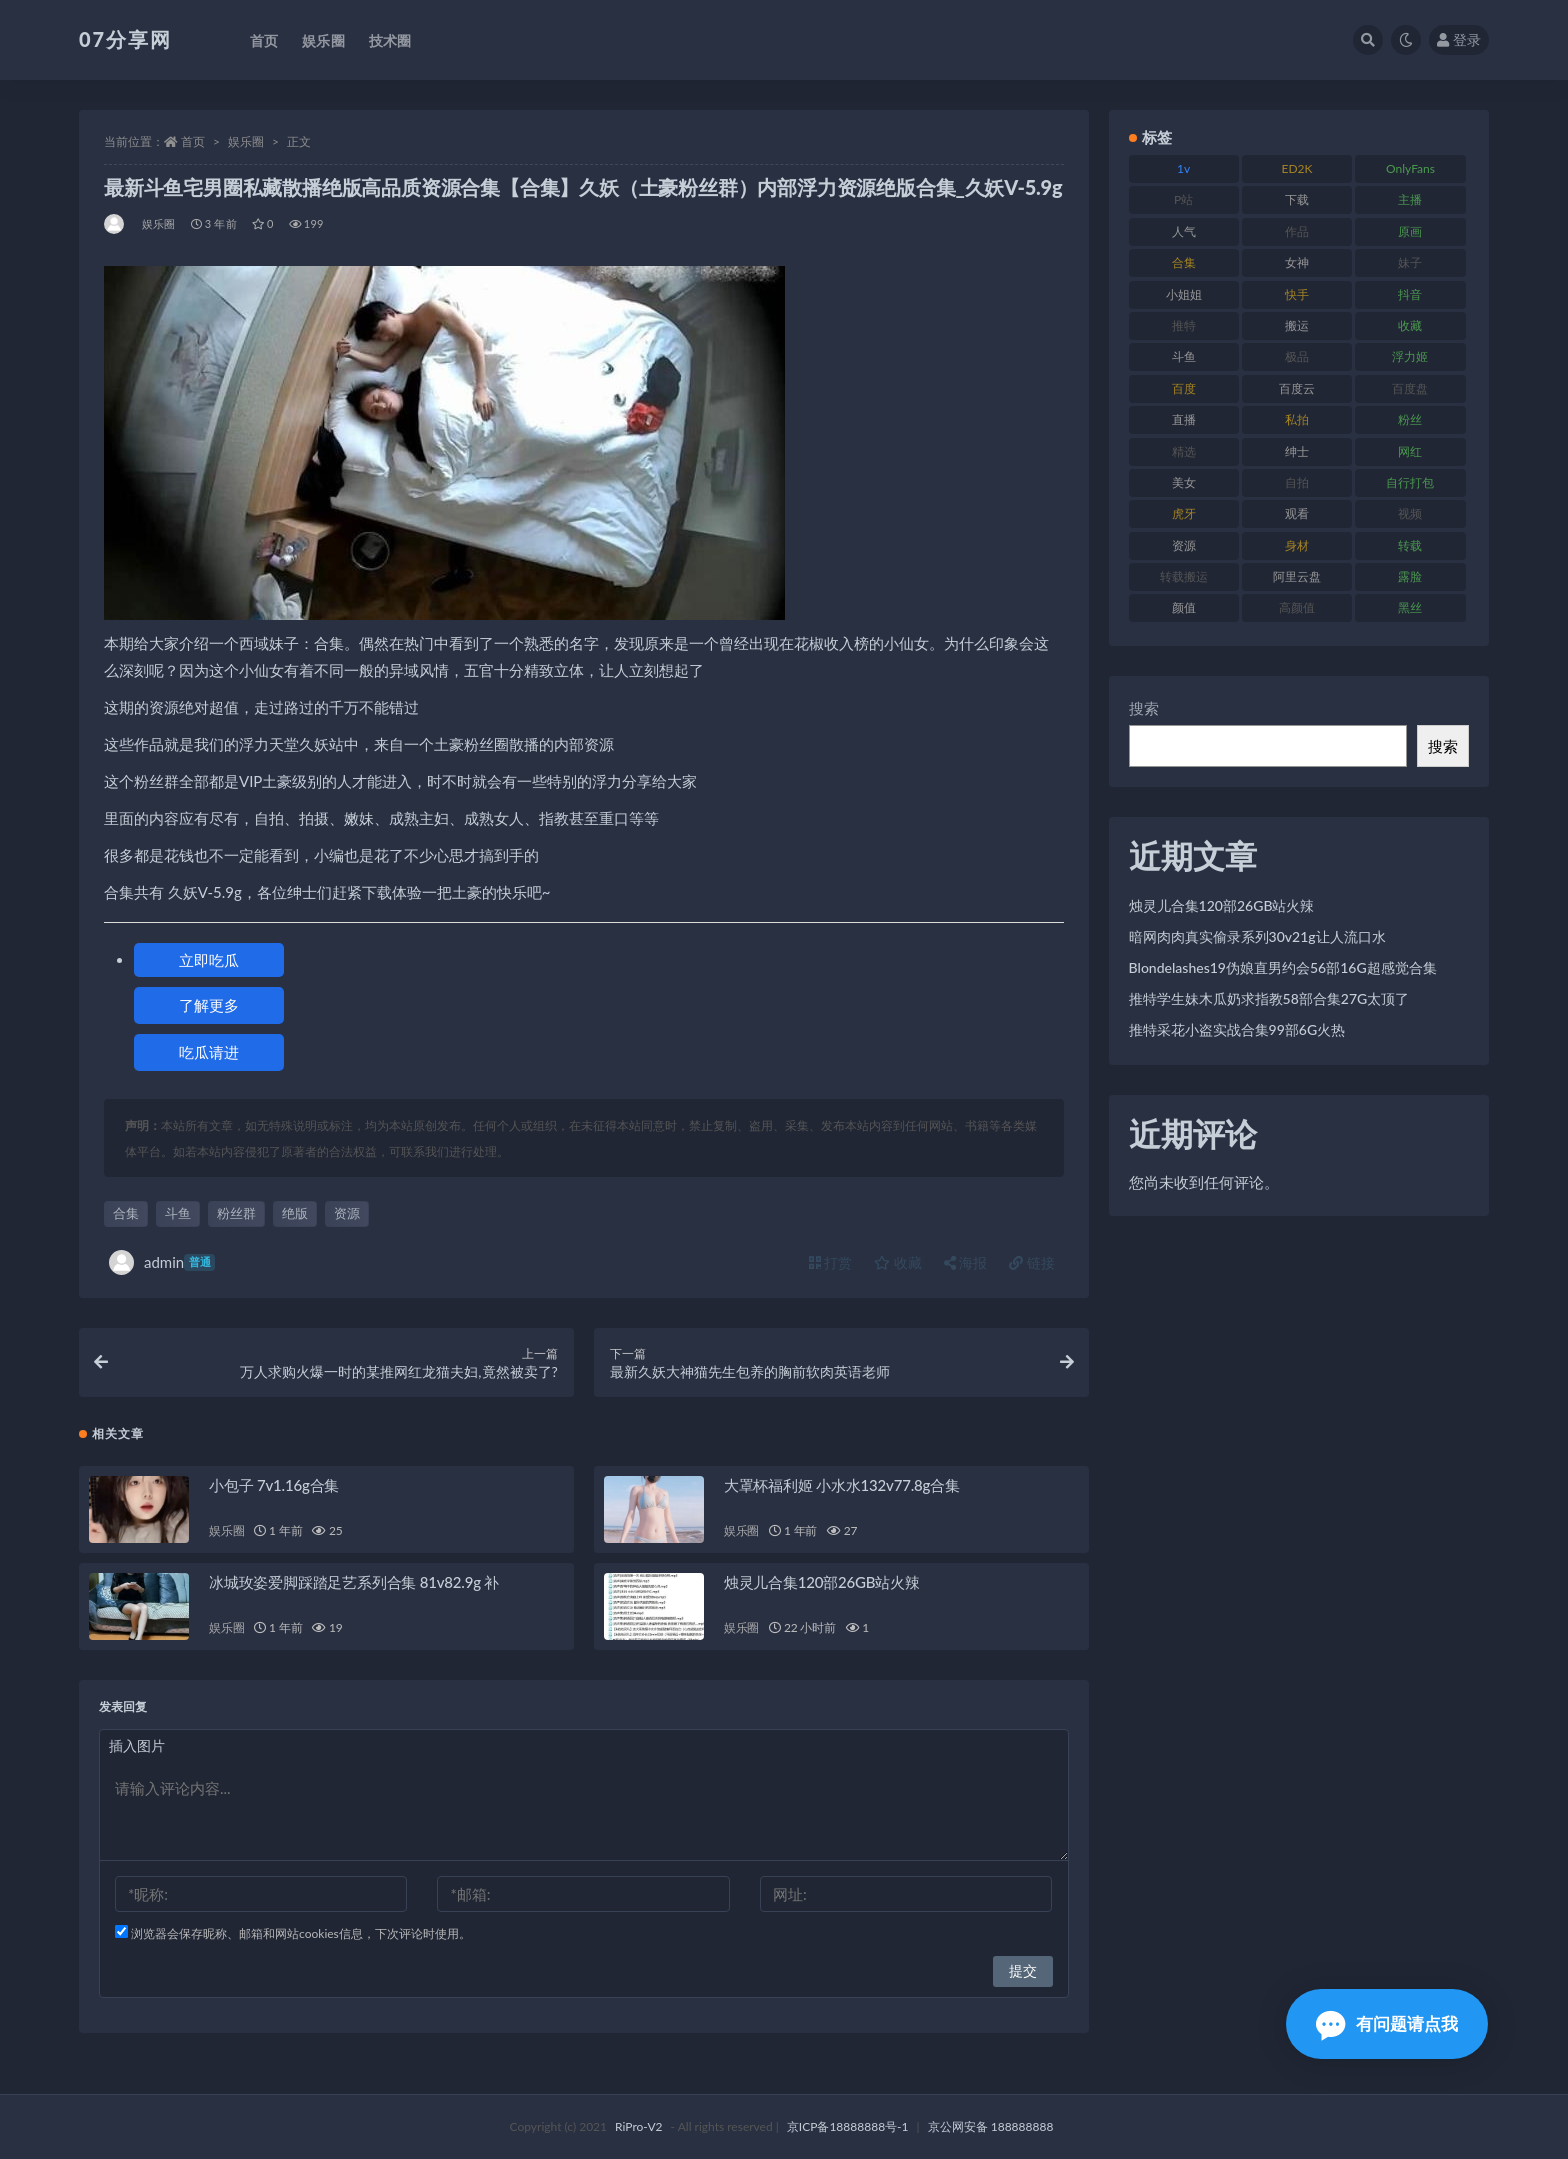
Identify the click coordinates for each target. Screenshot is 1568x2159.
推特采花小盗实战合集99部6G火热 (1237, 1029)
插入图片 (137, 1745)
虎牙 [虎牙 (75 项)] (1184, 513)
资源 (347, 1213)
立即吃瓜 (209, 960)
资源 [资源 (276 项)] (1184, 545)
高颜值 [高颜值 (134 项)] (1297, 607)
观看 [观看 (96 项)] (1297, 513)
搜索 (1144, 708)
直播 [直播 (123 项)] (1184, 419)
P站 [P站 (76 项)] (1183, 199)
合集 (126, 1213)
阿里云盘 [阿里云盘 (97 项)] (1297, 576)
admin (162, 1262)
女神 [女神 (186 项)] (1297, 262)
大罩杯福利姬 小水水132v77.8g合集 (842, 1485)
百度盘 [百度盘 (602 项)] (1410, 388)
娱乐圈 (246, 141)
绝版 (295, 1213)
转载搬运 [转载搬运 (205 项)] (1184, 576)
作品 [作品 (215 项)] (1297, 231)
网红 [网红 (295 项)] (1410, 451)
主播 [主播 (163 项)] (1410, 199)
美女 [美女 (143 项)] (1184, 482)
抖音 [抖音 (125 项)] (1410, 294)
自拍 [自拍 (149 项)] (1297, 482)
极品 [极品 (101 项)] (1297, 356)
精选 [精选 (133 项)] (1184, 451)
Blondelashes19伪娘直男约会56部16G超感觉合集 (1283, 967)
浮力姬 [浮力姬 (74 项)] (1410, 356)
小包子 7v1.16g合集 (274, 1485)
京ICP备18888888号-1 (848, 2126)
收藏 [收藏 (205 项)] (1410, 325)
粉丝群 (236, 1213)
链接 (1032, 1262)
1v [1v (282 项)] (1183, 168)
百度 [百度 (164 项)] (1184, 388)
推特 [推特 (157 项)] (1184, 325)
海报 (966, 1262)
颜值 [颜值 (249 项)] (1184, 607)
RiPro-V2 (638, 2126)
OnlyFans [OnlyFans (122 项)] (1410, 168)
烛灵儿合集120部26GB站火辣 (822, 1582)
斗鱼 (178, 1213)
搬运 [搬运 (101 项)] (1297, 325)
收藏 (898, 1262)
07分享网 (125, 39)
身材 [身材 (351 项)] (1297, 545)
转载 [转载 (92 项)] (1410, 545)
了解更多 (209, 1005)
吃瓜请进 (209, 1052)
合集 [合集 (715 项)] (1184, 262)
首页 (193, 141)
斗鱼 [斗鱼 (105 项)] (1184, 356)
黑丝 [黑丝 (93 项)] (1410, 607)
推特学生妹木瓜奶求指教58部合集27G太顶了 (1269, 998)
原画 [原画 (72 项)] (1410, 231)
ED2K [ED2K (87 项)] (1297, 168)
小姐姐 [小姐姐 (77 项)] (1184, 294)
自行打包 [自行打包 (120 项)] (1410, 482)
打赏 (831, 1262)
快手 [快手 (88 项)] (1297, 294)
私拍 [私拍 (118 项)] (1297, 419)
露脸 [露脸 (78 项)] (1410, 576)
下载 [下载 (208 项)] (1297, 199)
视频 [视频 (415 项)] (1410, 513)
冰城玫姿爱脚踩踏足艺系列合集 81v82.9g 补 (354, 1582)
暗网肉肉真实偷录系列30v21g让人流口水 (1257, 936)
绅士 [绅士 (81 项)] (1297, 451)
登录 (1459, 39)
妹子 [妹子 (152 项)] (1410, 262)
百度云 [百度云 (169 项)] (1297, 388)
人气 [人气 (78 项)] (1184, 231)
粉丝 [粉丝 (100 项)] (1410, 419)
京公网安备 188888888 (991, 2126)
